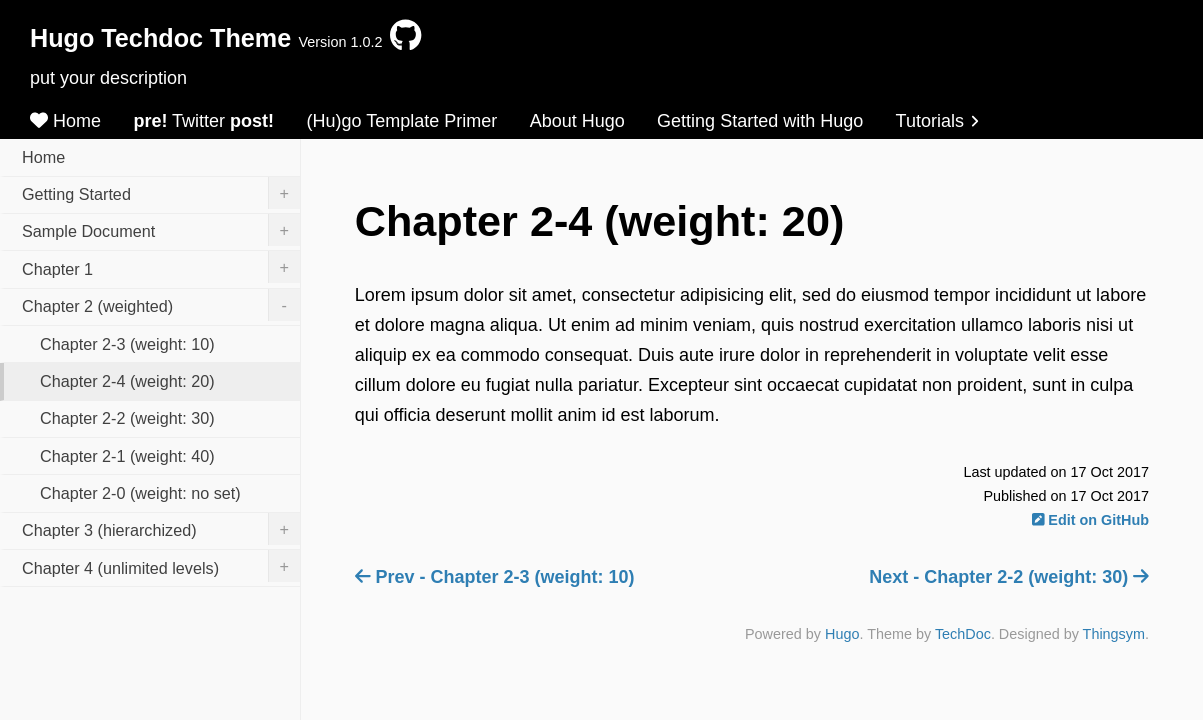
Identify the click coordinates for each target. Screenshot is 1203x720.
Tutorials (937, 121)
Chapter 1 (161, 267)
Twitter (203, 121)
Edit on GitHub (1090, 520)
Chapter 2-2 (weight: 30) (127, 418)
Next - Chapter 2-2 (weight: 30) (1009, 577)
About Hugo (577, 121)
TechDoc (963, 634)
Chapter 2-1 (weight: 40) (127, 456)
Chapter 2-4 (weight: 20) (127, 381)
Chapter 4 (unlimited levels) (161, 566)
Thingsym (1114, 634)
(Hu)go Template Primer (402, 121)
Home (65, 121)
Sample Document (161, 230)
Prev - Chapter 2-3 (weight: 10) (495, 577)
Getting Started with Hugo (760, 121)
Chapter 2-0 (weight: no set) (140, 493)
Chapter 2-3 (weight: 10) (127, 344)
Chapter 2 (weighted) (161, 305)
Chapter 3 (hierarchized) (161, 529)
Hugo (842, 634)
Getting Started (161, 193)
